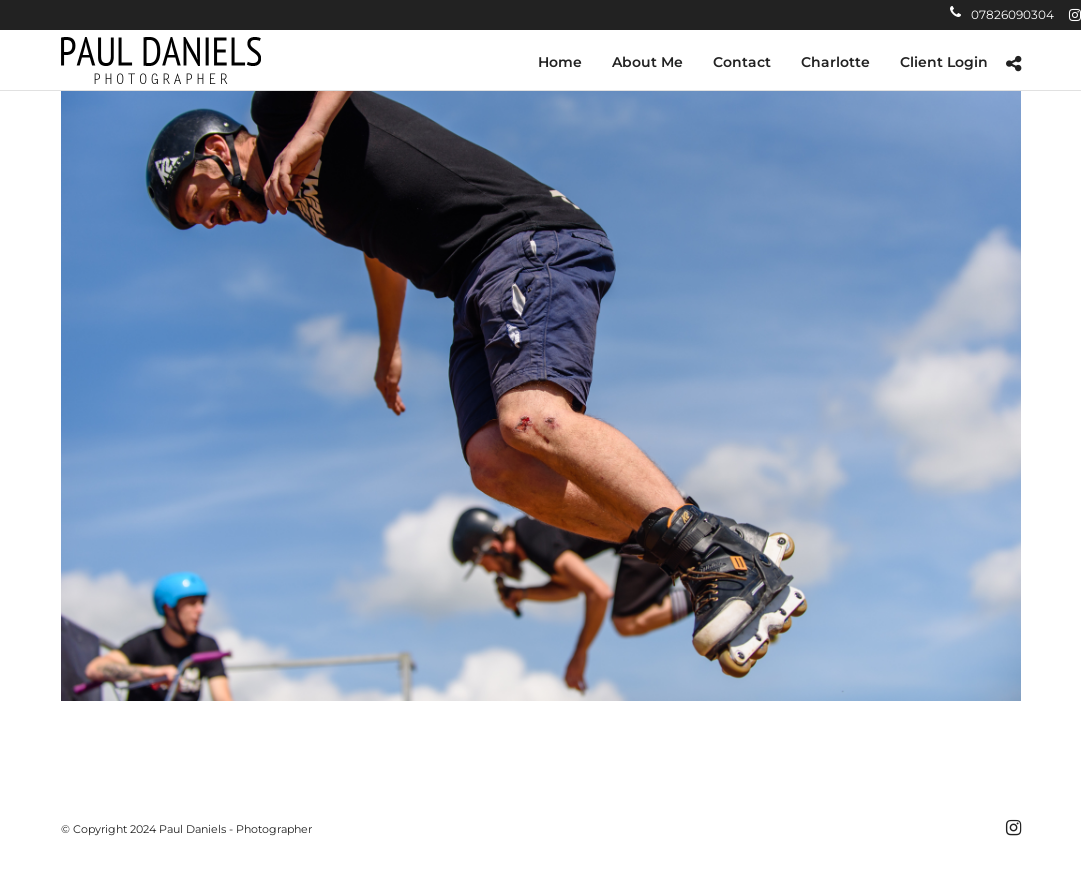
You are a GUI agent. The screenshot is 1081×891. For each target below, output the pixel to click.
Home (560, 62)
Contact (742, 62)
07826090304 (1002, 14)
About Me (647, 62)
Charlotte (835, 62)
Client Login (944, 62)
